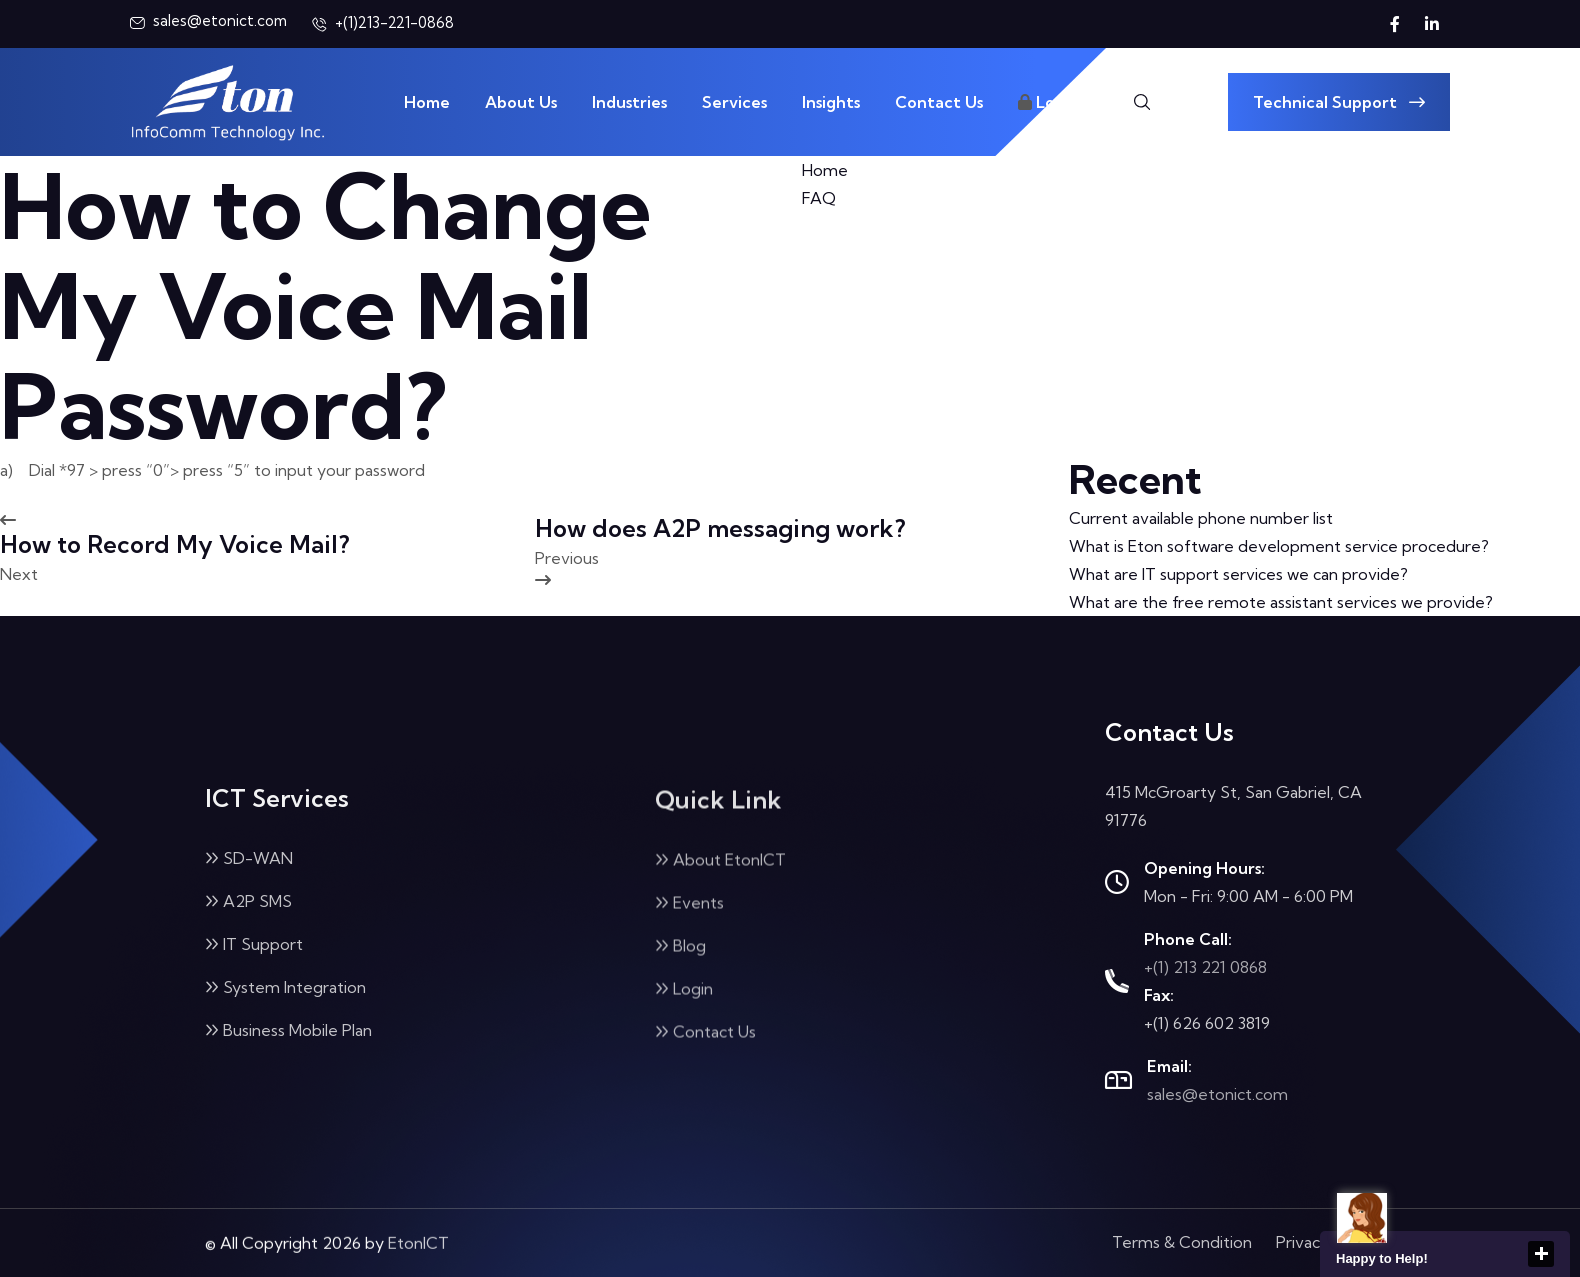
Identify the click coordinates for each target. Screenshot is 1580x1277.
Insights (831, 102)
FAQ (819, 198)
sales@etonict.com (1217, 1094)
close (1541, 1254)
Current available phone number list (1201, 518)
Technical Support (1339, 102)
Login (1048, 102)
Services (734, 102)
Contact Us (939, 102)
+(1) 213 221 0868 (1205, 967)
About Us (521, 102)
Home (427, 102)
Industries (629, 102)
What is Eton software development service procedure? (1279, 546)
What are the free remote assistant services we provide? (1281, 602)
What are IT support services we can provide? (1238, 574)
